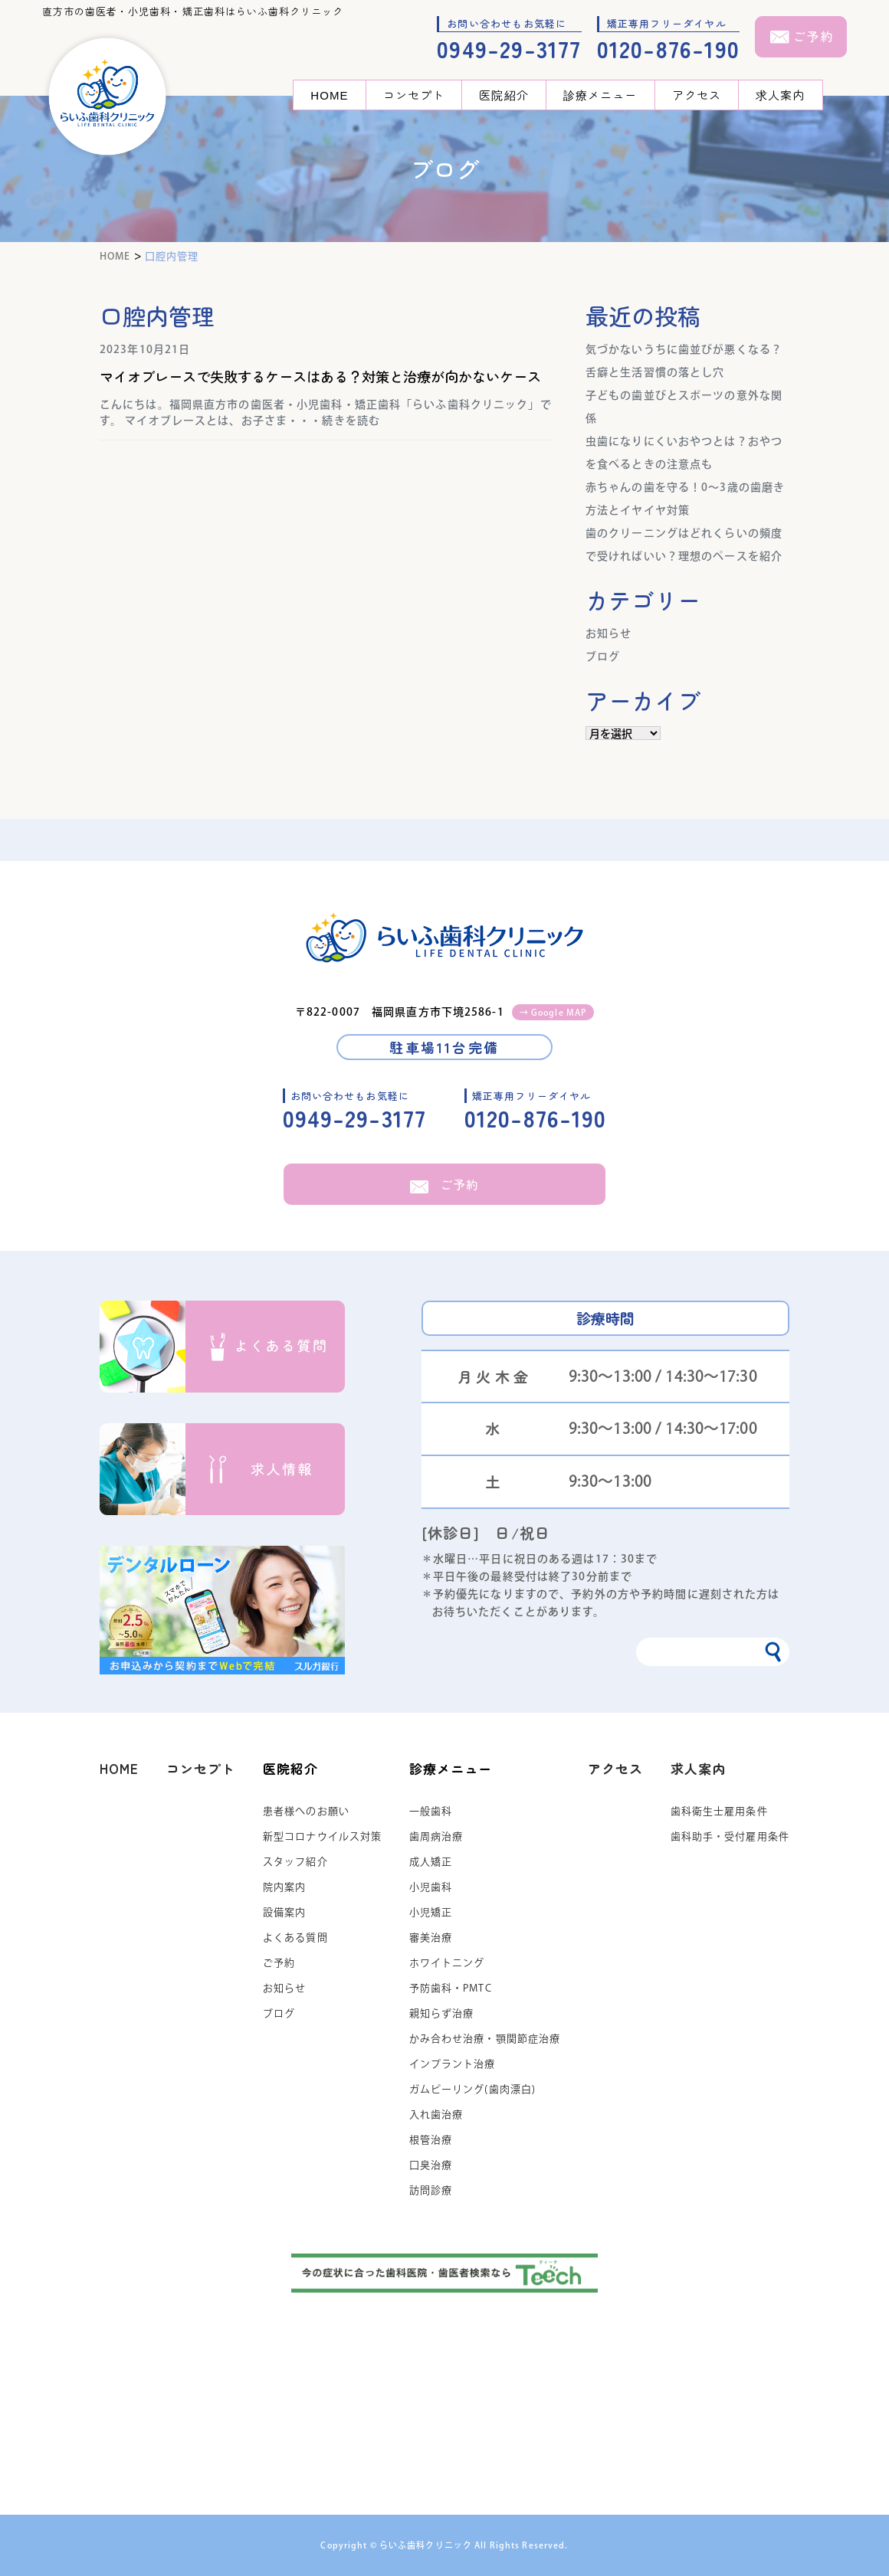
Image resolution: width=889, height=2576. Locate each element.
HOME (329, 95)
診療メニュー (600, 95)
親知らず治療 (441, 2013)
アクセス (696, 95)
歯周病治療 (436, 1836)
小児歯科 (430, 1887)
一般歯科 (430, 1811)
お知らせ (608, 633)
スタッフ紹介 (295, 1862)
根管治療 (430, 2140)
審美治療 (430, 1938)
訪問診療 (430, 2190)
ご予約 (445, 1184)
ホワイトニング (447, 1963)
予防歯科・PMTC (450, 1988)
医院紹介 (503, 95)
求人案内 (780, 95)
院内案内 (284, 1887)
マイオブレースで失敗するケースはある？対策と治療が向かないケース (320, 376)
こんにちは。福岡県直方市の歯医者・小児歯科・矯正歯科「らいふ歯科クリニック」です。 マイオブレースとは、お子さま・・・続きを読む (326, 412)
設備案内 (284, 1912)
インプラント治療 (452, 2064)
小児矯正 (430, 1912)
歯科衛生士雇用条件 (719, 1811)
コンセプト (414, 95)
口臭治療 (430, 2165)
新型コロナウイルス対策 (322, 1836)
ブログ (603, 656)
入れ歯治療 (436, 2114)
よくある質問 (295, 1938)
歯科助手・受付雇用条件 (730, 1836)
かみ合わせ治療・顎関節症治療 (485, 2039)
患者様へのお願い (306, 1811)
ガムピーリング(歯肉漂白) (472, 2089)
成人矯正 (430, 1862)
